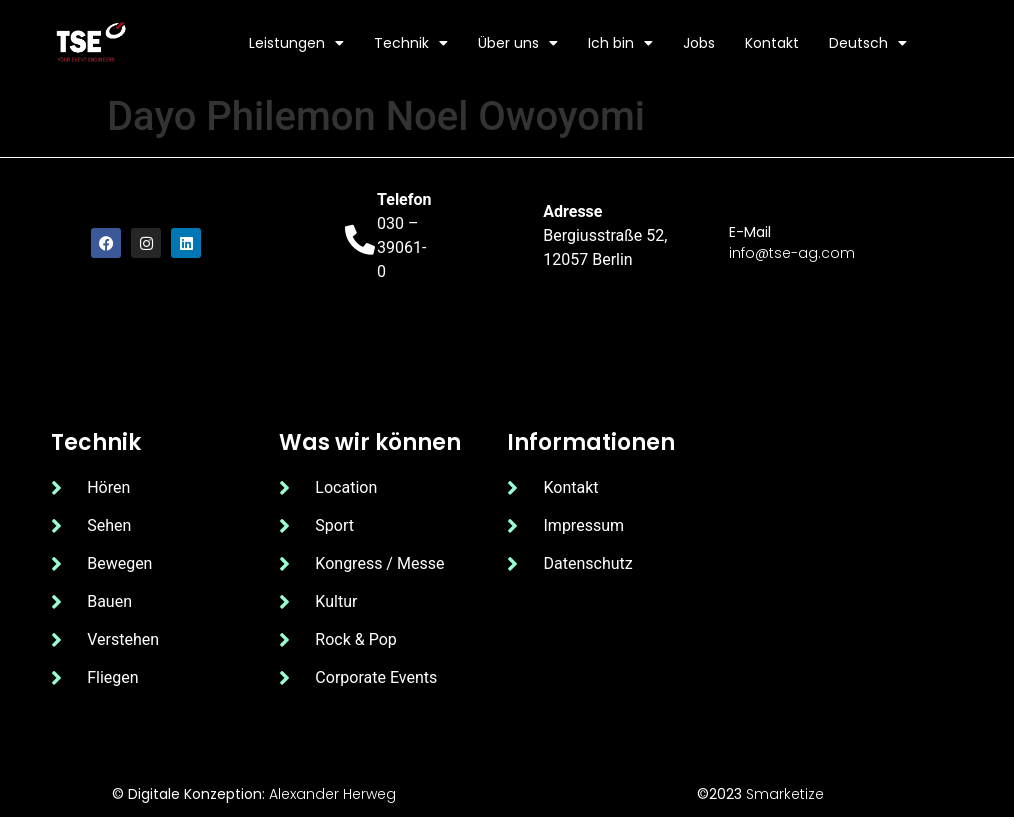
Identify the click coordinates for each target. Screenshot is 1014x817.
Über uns (518, 43)
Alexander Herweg (332, 794)
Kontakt (772, 43)
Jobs (699, 43)
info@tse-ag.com (792, 253)
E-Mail (750, 232)
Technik (411, 43)
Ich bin (620, 43)
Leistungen (296, 43)
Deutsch (868, 43)
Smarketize (785, 794)
